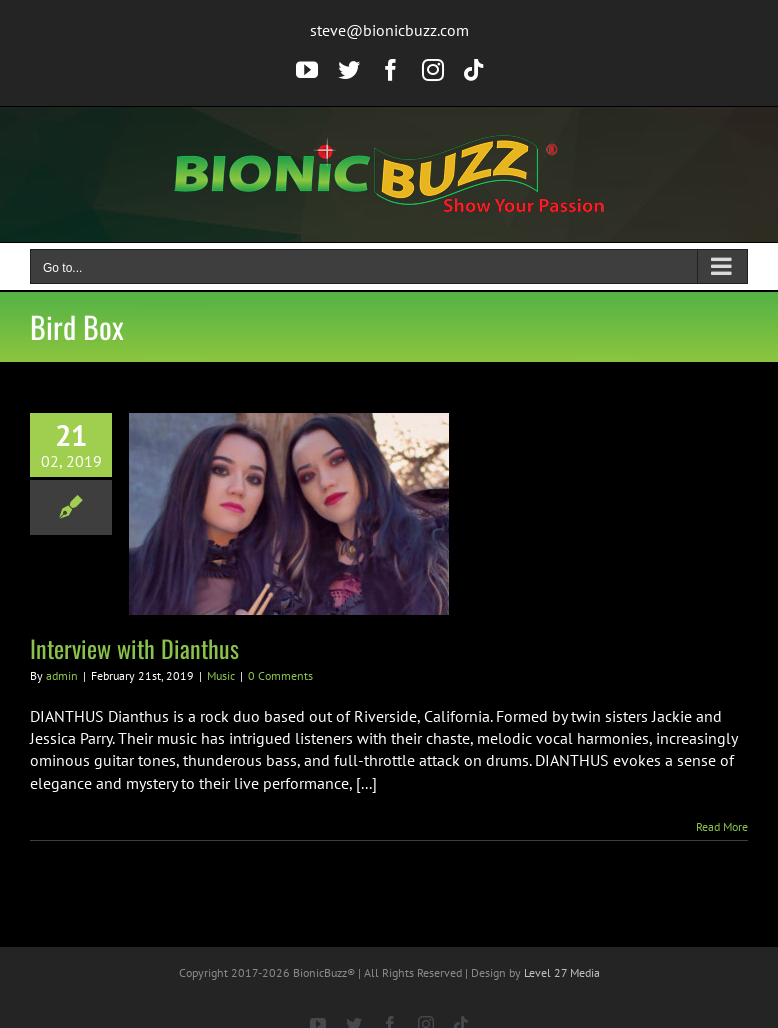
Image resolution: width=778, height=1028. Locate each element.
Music (221, 675)
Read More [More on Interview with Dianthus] (722, 826)
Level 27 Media (562, 972)
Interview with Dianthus (134, 648)
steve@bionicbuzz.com (389, 30)
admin (62, 675)
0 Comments (280, 675)
